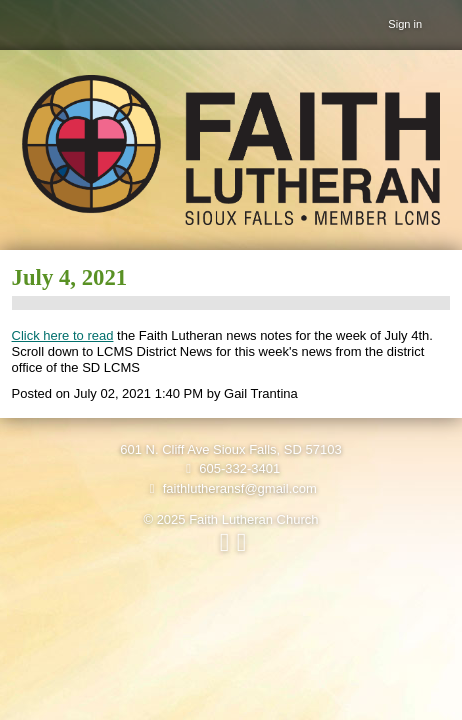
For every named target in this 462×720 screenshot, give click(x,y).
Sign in (405, 24)
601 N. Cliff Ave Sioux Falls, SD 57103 (230, 449)
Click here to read (63, 335)
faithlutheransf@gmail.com (231, 488)
